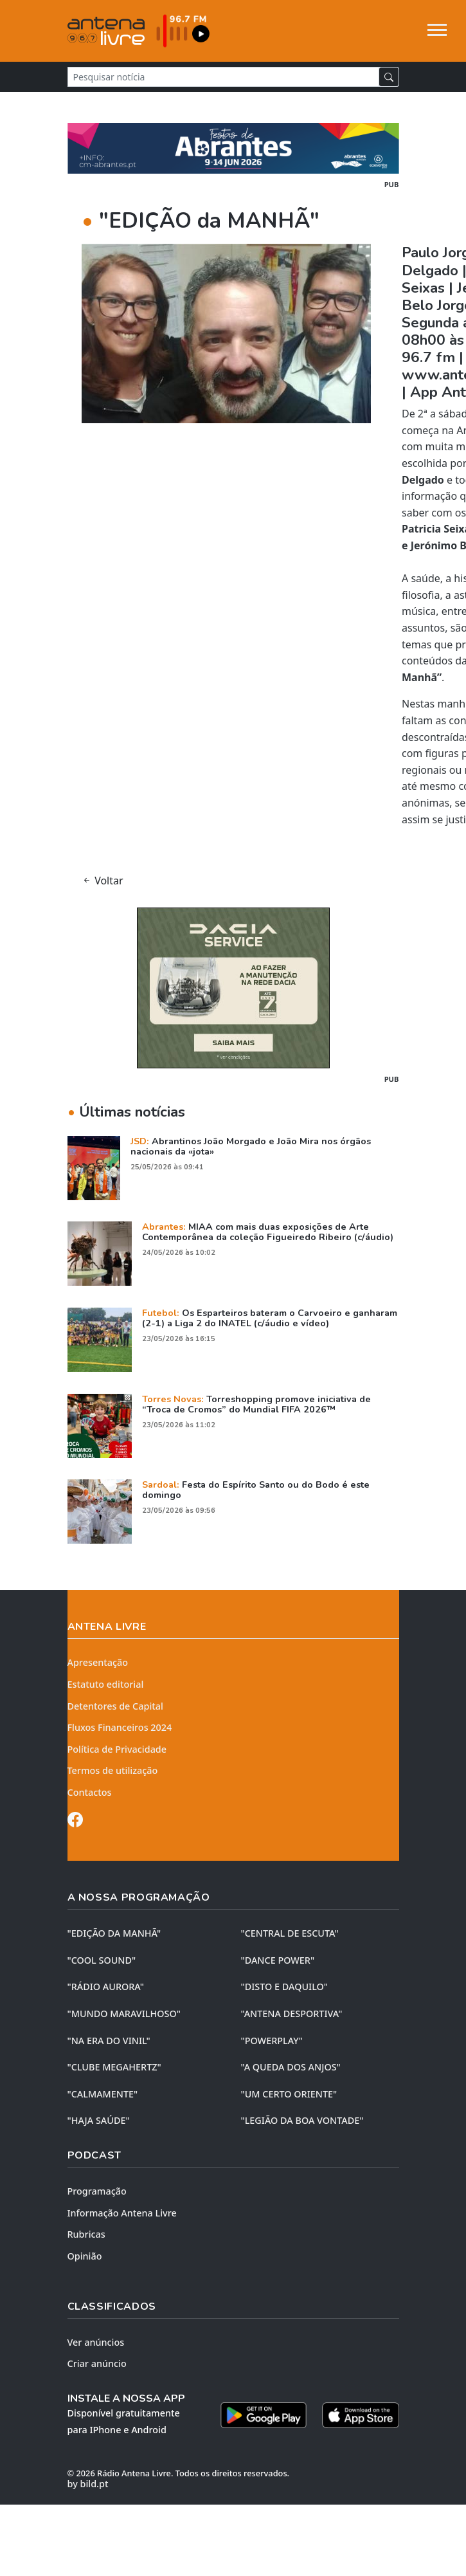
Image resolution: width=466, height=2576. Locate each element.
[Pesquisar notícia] (223, 77)
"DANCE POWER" (278, 1960)
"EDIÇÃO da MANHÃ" (114, 1933)
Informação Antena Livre (122, 2213)
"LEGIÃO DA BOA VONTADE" (302, 2120)
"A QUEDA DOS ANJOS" (291, 2067)
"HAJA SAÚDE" (98, 2120)
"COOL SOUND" (101, 1960)
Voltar (102, 880)
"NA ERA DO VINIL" (108, 2040)
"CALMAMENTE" (102, 2094)
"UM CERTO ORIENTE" (289, 2094)
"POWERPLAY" (272, 2040)
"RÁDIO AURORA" (105, 1986)
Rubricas (86, 2234)
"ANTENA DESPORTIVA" (292, 2013)
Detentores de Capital (115, 1706)
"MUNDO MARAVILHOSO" (124, 2013)
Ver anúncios (96, 2342)
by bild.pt (88, 2484)
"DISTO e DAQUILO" (284, 1986)
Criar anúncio (97, 2363)
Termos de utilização (112, 1770)
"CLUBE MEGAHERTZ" (114, 2067)
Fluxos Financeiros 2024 (119, 1727)
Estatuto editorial (105, 1684)
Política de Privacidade (117, 1749)
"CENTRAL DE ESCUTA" (290, 1933)
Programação (97, 2191)
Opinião (84, 2256)
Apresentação (98, 1662)
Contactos (89, 1792)
